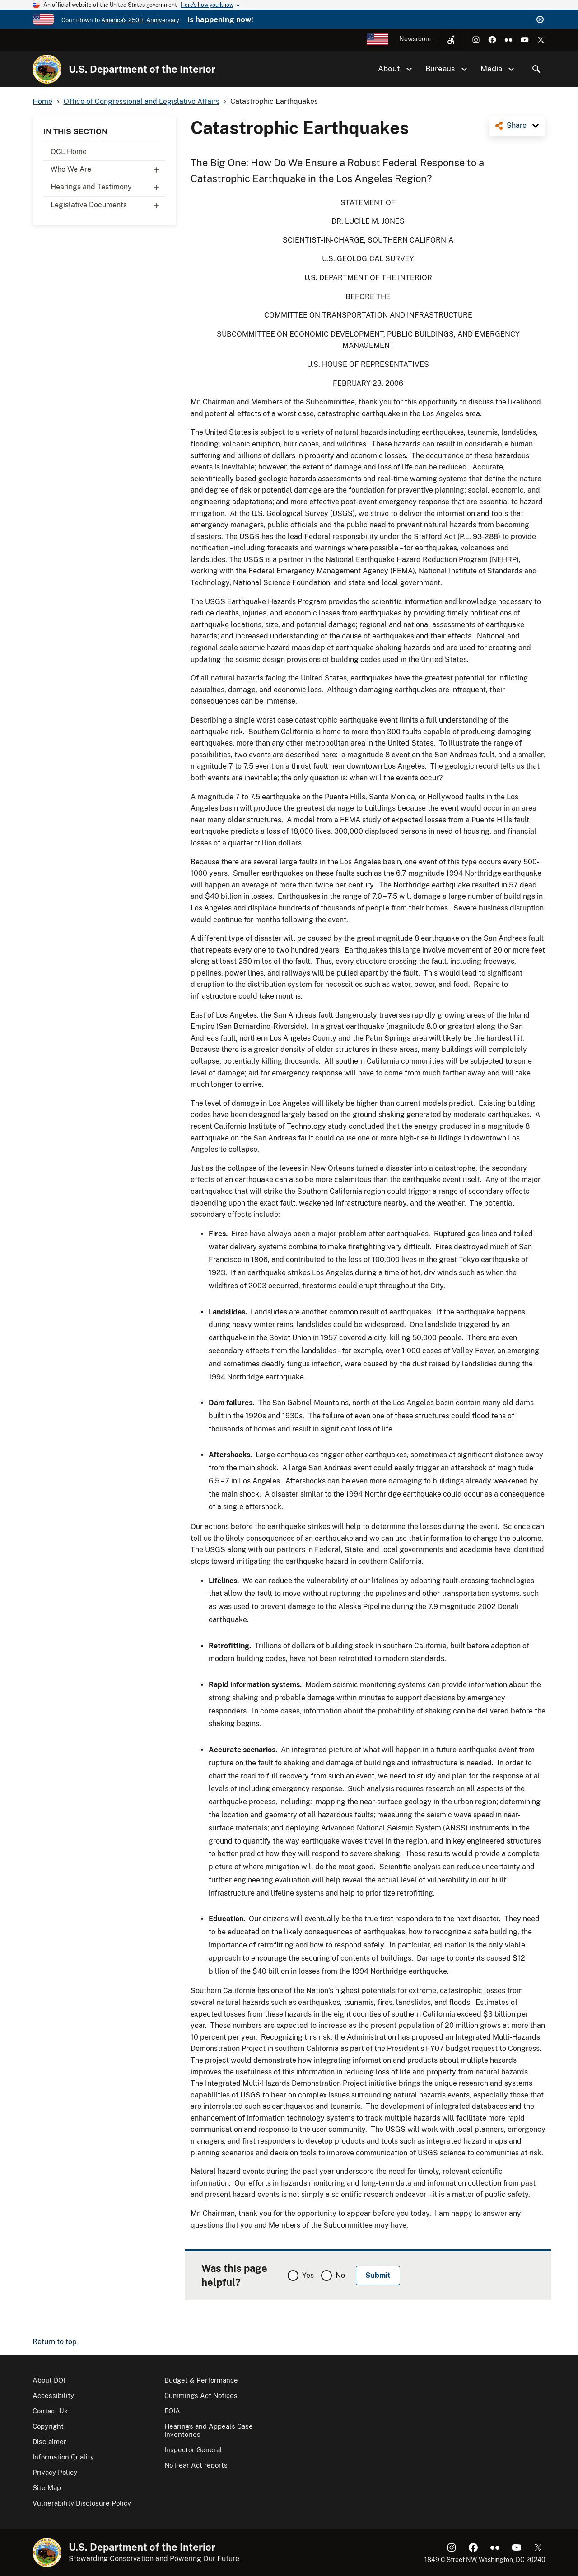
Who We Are (108, 169)
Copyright (48, 2426)
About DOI (49, 2380)
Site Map (47, 2488)
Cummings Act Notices (201, 2395)
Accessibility (53, 2395)
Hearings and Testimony (108, 187)
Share (517, 125)
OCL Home (69, 151)
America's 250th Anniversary (140, 20)
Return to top (55, 2341)
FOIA (172, 2411)
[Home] (47, 69)
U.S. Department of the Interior (142, 69)
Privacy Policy (55, 2472)
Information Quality (63, 2457)
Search (536, 69)
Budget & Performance (201, 2380)
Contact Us (50, 2411)
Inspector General (193, 2450)
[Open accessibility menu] (451, 40)
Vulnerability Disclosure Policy (82, 2503)
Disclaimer (49, 2441)
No (340, 2275)
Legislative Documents (108, 205)
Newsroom (415, 39)
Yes (308, 2275)
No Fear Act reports (196, 2465)
